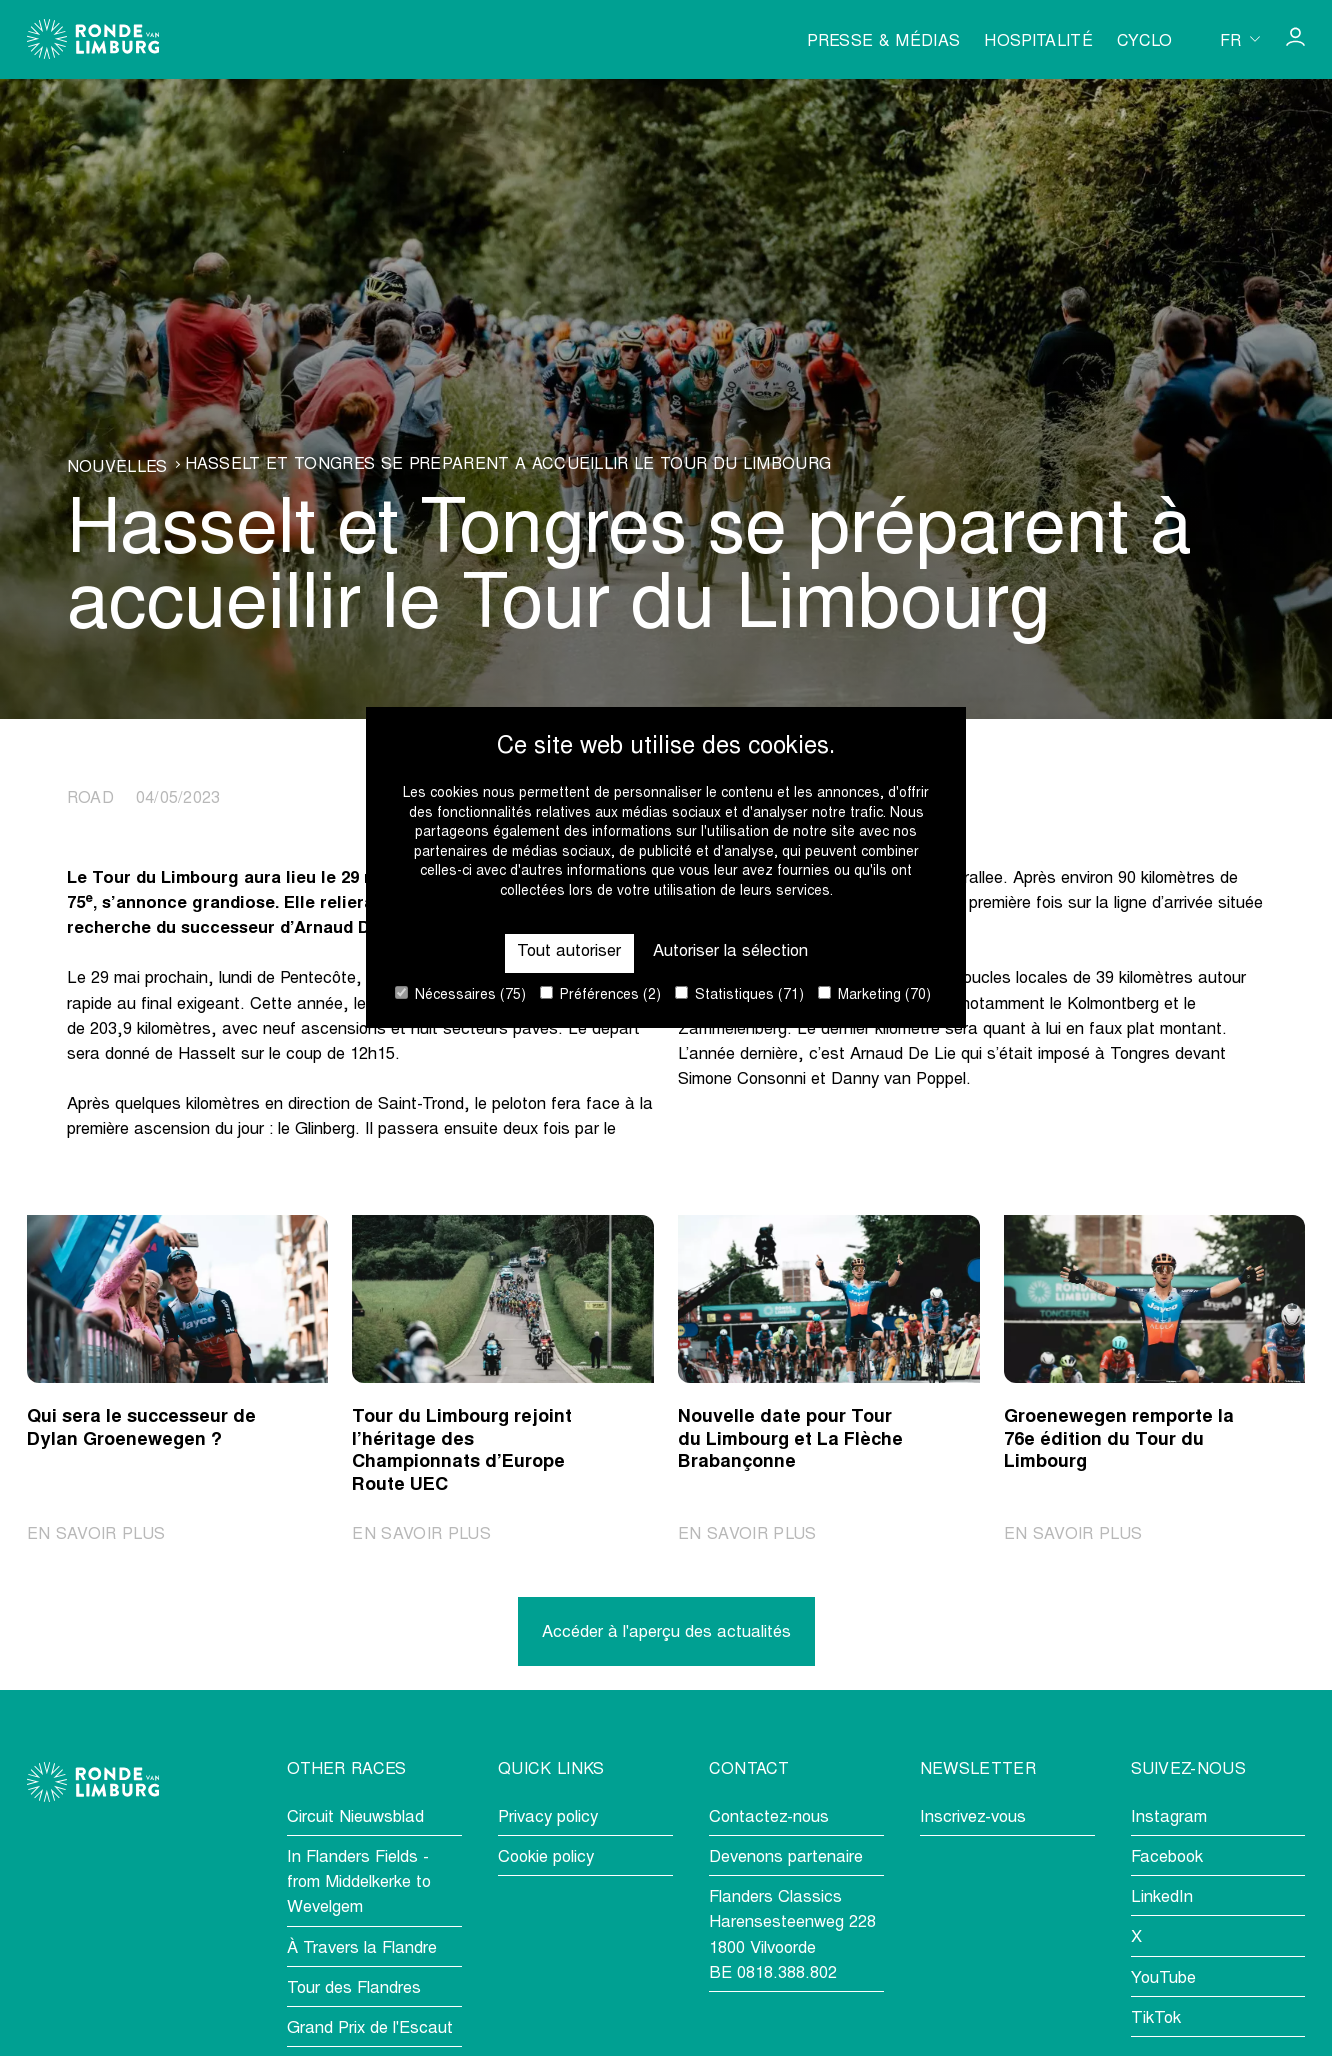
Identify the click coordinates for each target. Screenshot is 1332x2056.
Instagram (1169, 1818)
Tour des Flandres (354, 1989)
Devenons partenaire (786, 1858)
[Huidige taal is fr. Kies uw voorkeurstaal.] (1240, 39)
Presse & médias (883, 42)
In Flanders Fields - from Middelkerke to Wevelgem (359, 1883)
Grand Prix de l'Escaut (370, 2029)
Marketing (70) (874, 994)
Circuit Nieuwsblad (355, 1818)
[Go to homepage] (93, 39)
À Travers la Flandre (362, 1949)
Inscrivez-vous (973, 1818)
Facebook (1167, 1858)
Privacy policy (548, 1818)
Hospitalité (1038, 42)
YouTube (1163, 1979)
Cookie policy (546, 1858)
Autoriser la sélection (730, 952)
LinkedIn (1162, 1898)
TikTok (1156, 2019)
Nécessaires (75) (460, 994)
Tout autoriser (569, 952)
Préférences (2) (600, 994)
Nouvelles (117, 468)
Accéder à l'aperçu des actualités (666, 1633)
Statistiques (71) (739, 994)
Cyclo (1145, 42)
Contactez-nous (769, 1818)
